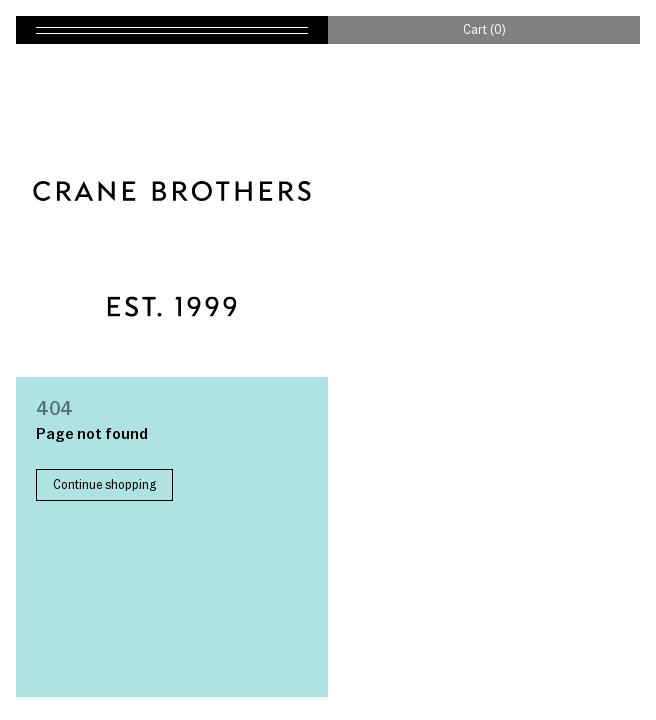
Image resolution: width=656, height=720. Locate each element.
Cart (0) (484, 29)
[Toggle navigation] (172, 30)
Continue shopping (104, 484)
